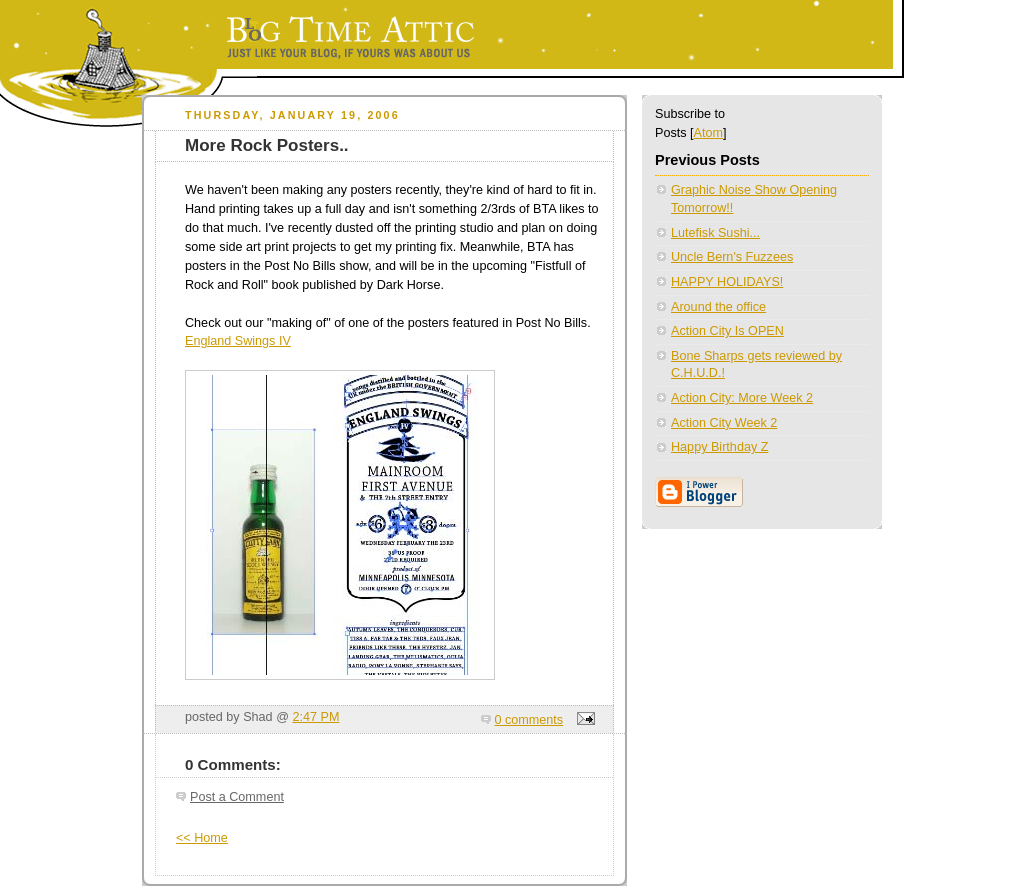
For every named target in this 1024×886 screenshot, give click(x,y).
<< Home (202, 838)
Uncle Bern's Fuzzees (732, 257)
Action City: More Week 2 (742, 398)
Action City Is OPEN (727, 331)
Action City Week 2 (724, 423)
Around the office (718, 307)
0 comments (529, 720)
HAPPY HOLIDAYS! (727, 282)
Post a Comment (237, 797)
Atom (708, 133)
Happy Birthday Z (719, 447)
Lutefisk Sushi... (715, 233)
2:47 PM (315, 717)
